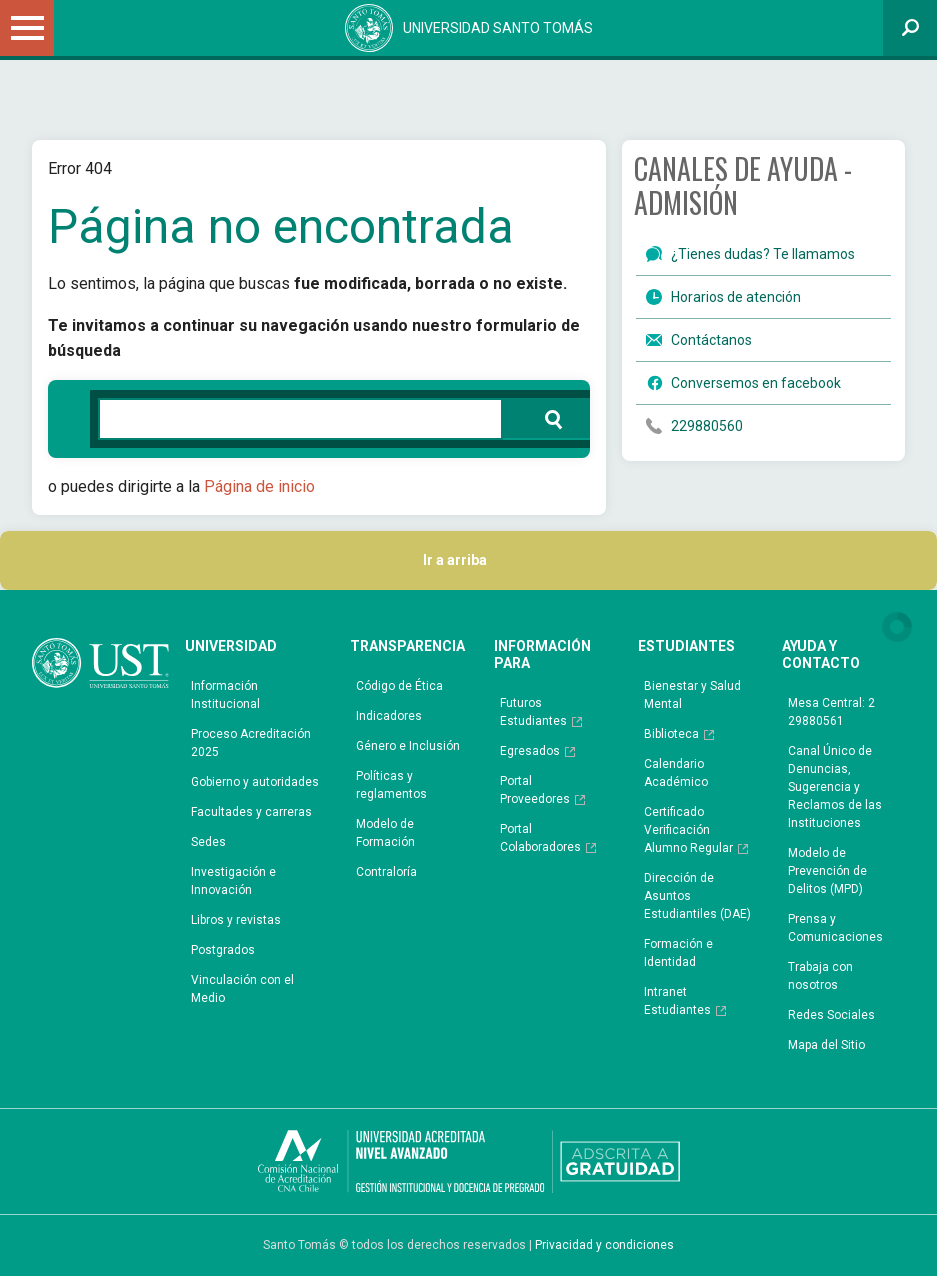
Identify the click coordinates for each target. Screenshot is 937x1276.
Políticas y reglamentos (391, 785)
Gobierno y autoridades (255, 782)
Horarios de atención (736, 297)
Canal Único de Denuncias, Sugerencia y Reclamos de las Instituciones (835, 787)
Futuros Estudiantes (533, 712)
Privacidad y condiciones (604, 1245)
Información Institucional (225, 695)
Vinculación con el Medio (242, 989)
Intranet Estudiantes (677, 1001)
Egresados (530, 751)
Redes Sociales (831, 1015)
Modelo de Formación (385, 833)
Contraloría (386, 872)
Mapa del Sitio (826, 1045)
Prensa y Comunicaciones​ (835, 928)
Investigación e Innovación (233, 881)
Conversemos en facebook (756, 383)
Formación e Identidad (678, 953)
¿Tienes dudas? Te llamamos (763, 254)
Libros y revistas (236, 920)
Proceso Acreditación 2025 (251, 743)
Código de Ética (399, 686)
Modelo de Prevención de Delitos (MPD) (827, 871)
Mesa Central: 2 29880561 (831, 712)
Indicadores (389, 716)
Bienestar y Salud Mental (692, 695)
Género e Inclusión (408, 746)
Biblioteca (671, 734)
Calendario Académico (676, 773)
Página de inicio (259, 486)
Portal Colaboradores (540, 838)
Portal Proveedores (535, 790)
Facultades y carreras (251, 812)
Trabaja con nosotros (820, 976)
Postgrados (223, 950)
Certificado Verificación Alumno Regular (688, 830)
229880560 (707, 426)
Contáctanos (711, 340)
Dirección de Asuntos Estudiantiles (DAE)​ (697, 896)
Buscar (542, 417)
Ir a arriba (468, 561)
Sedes (208, 842)
